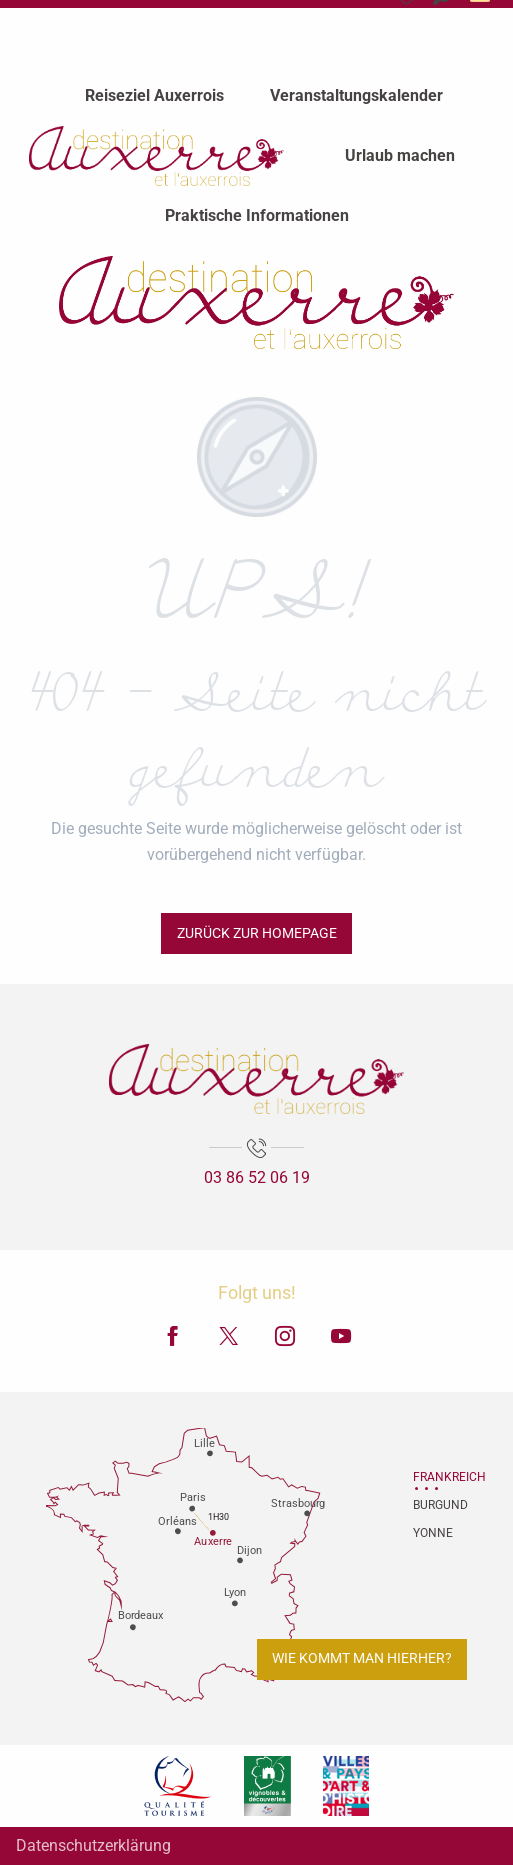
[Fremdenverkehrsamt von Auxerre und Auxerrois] (256, 302)
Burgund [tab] (438, 1505)
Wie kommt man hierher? (362, 1658)
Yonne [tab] (433, 1533)
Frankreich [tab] (438, 1477)
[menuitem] (154, 95)
